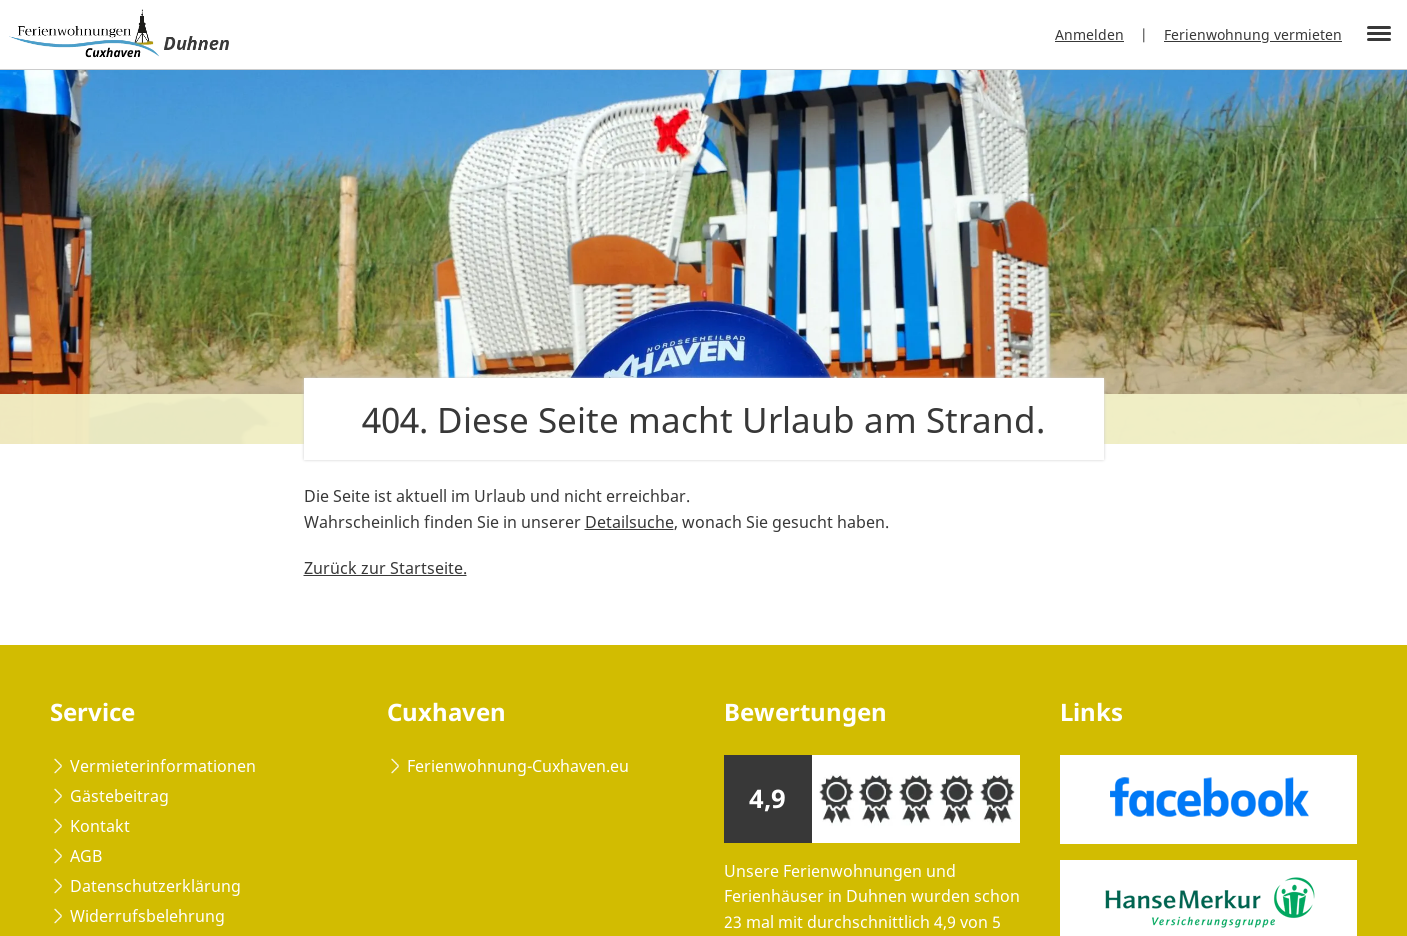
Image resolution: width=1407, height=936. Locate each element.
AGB (86, 856)
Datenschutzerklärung (155, 886)
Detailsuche (629, 522)
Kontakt (100, 826)
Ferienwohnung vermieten (1253, 34)
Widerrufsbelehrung (147, 916)
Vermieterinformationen (163, 766)
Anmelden (1089, 34)
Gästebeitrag (119, 796)
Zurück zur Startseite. (385, 568)
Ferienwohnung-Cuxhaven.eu (518, 766)
